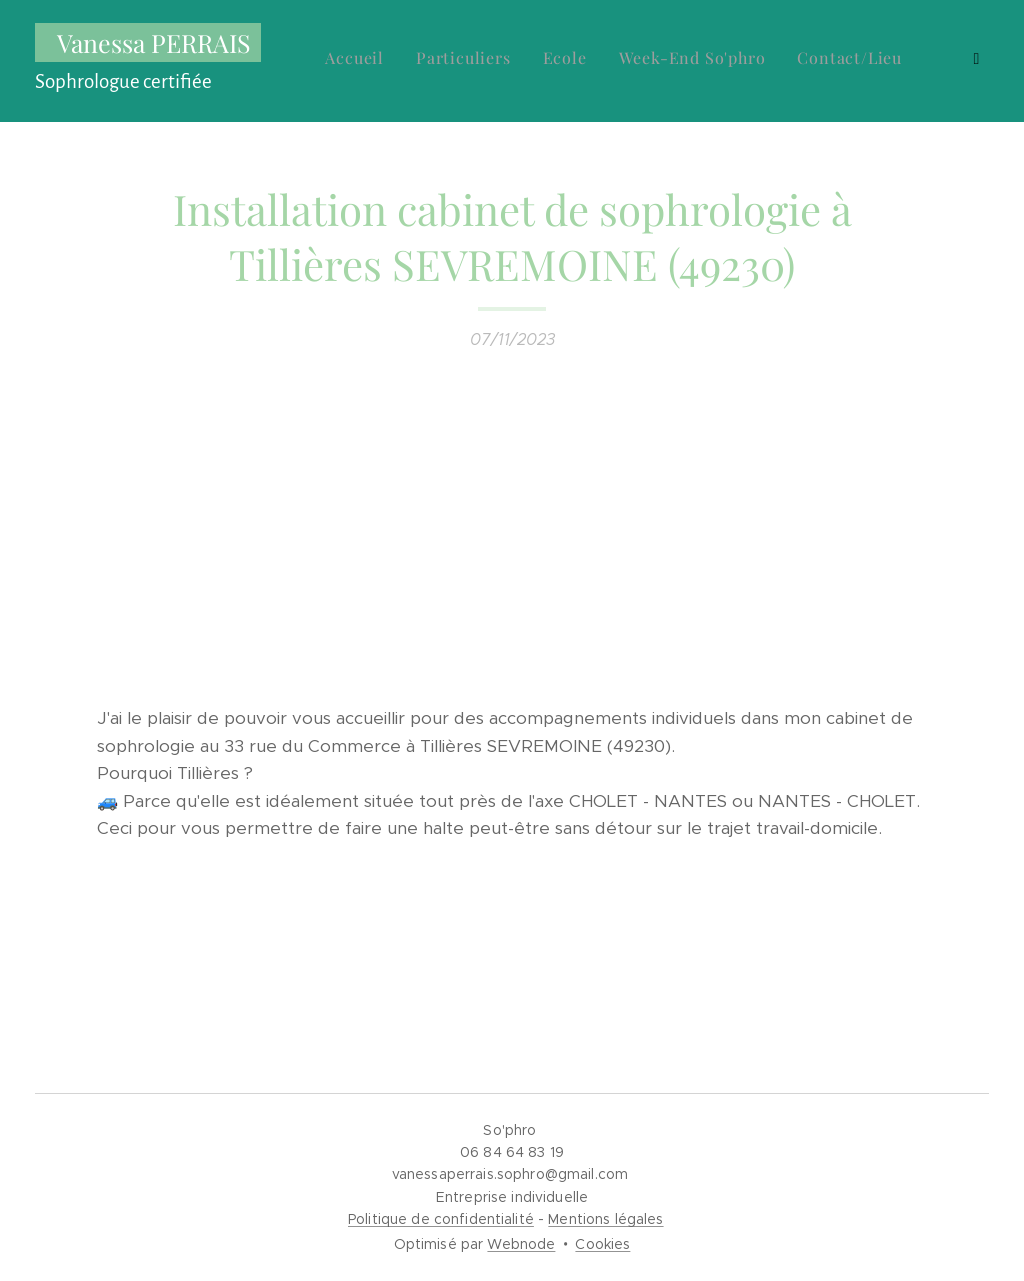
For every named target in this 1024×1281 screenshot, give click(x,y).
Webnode (521, 1244)
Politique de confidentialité (441, 1219)
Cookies (602, 1244)
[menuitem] (802, 61)
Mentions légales (605, 1219)
